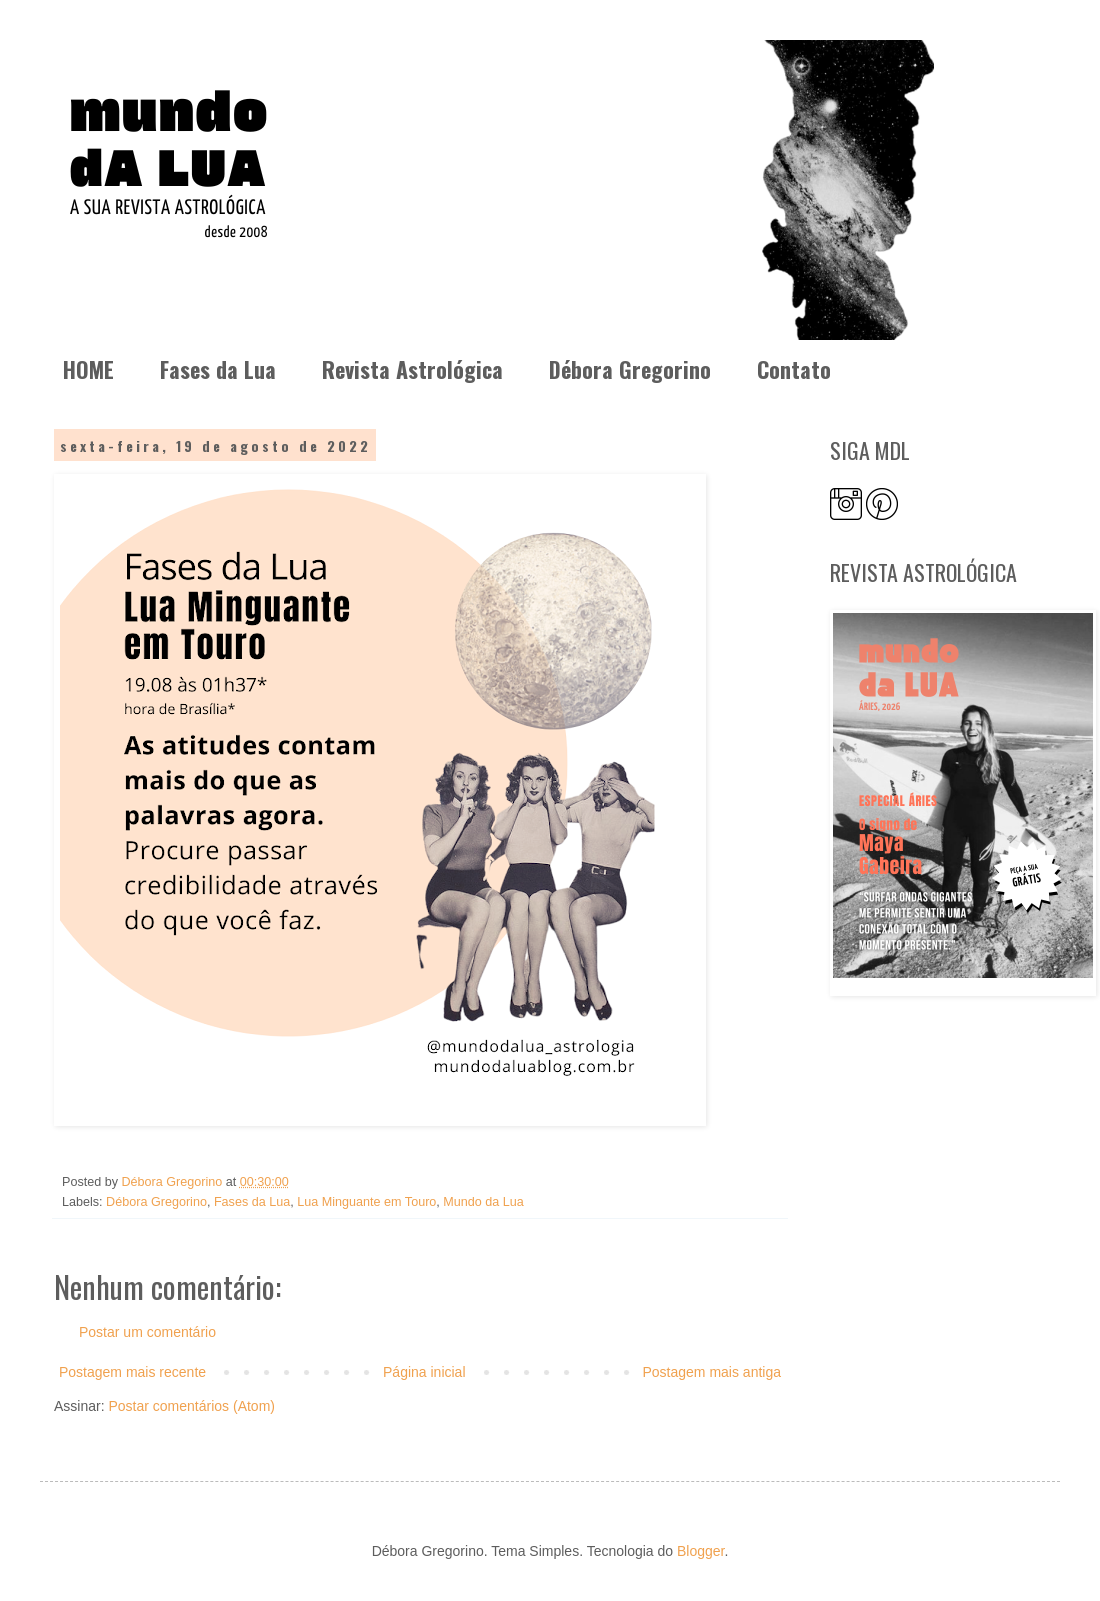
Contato (794, 369)
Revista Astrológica (412, 369)
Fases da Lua (218, 369)
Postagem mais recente (132, 1372)
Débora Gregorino (630, 369)
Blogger (700, 1551)
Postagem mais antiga (711, 1372)
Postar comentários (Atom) (191, 1406)
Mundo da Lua (483, 1202)
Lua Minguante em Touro (366, 1202)
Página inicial (424, 1372)
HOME (88, 369)
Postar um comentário (147, 1332)
